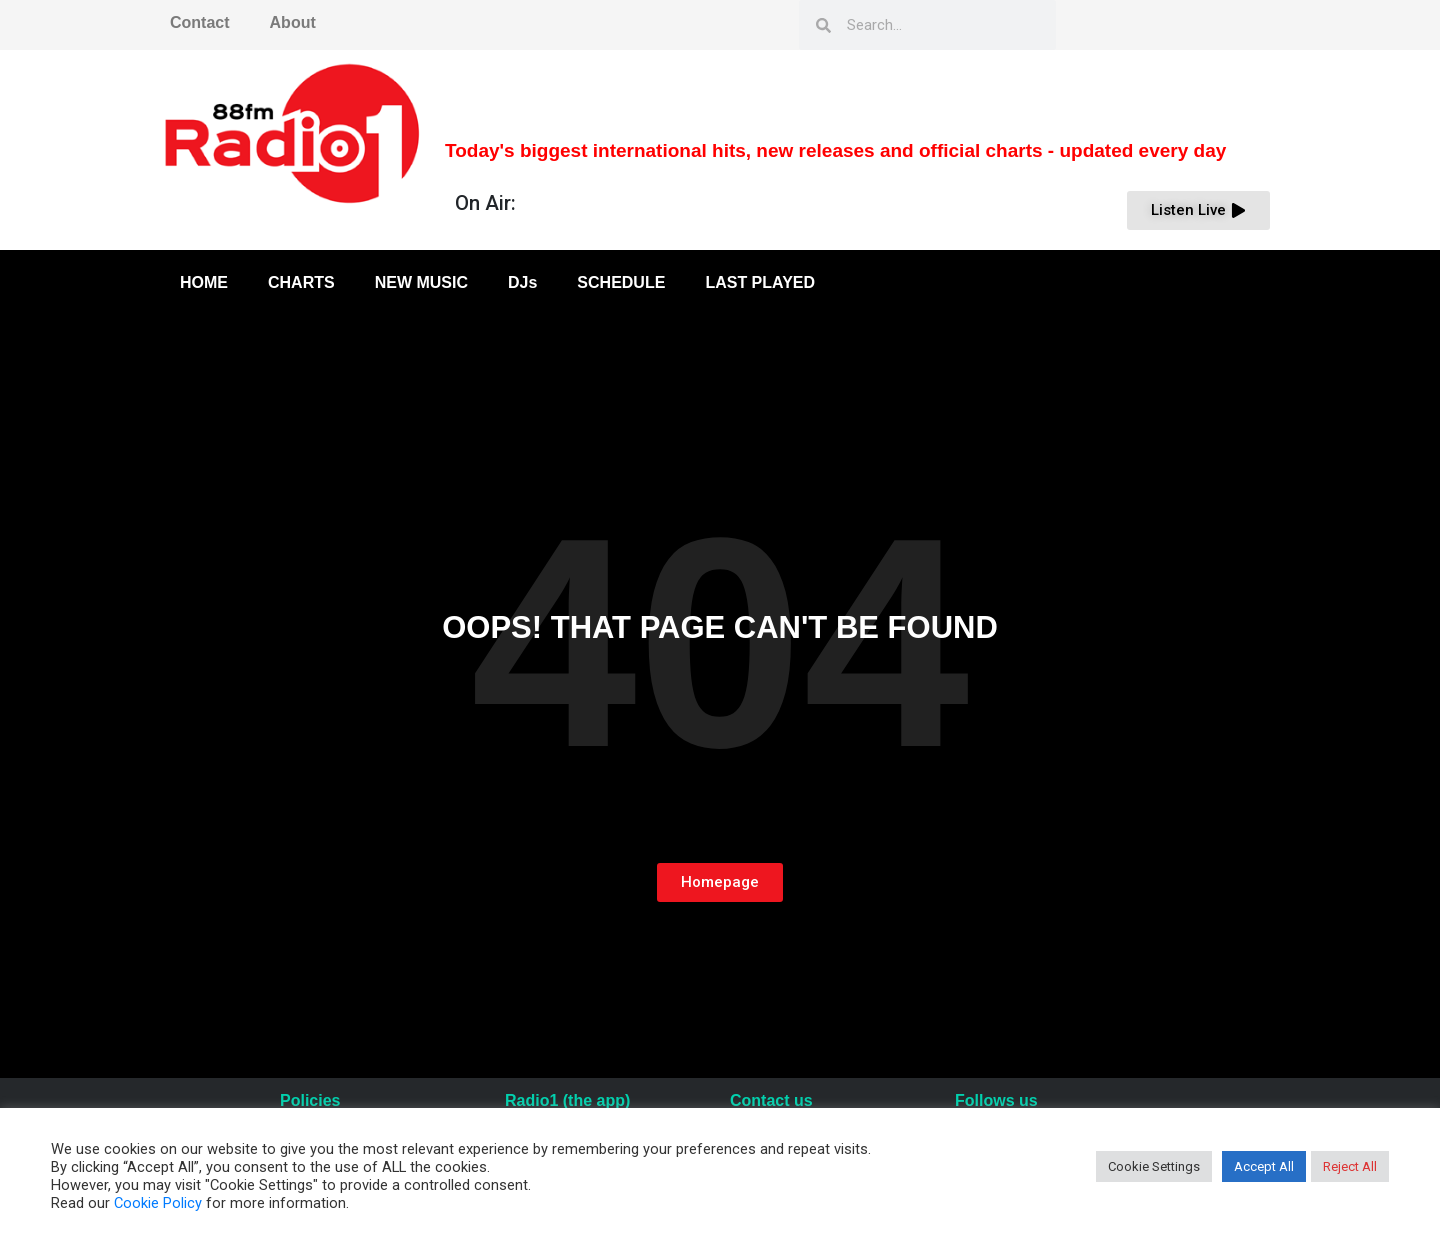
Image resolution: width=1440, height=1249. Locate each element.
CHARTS (301, 282)
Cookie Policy (158, 1203)
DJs (522, 282)
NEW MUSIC (421, 282)
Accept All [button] (1264, 1166)
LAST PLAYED (760, 282)
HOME (204, 282)
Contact (200, 22)
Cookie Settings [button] (1154, 1166)
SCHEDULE (621, 282)
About (293, 22)
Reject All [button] (1350, 1166)
